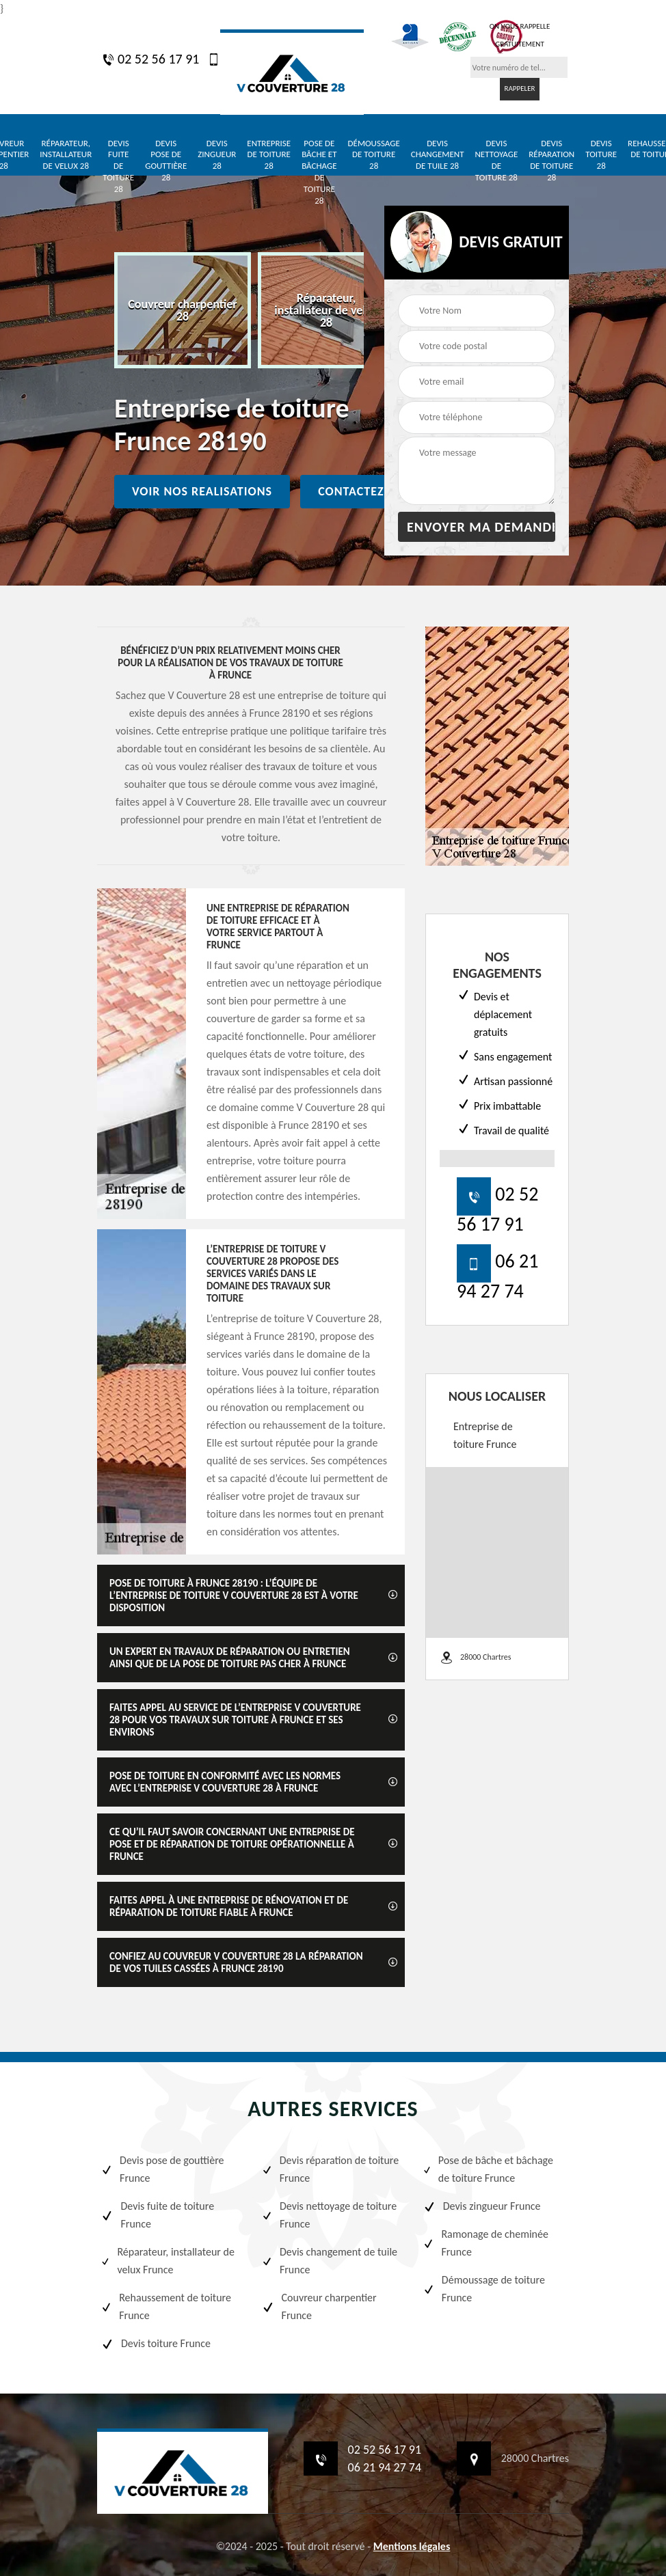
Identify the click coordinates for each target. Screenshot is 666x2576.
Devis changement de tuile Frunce (329, 2260)
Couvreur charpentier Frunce (318, 2306)
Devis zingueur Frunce (482, 2206)
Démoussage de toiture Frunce (484, 2288)
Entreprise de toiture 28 (269, 155)
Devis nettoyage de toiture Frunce (329, 2215)
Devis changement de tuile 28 (437, 155)
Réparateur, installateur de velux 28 (66, 155)
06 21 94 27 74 (385, 2467)
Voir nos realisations (202, 491)
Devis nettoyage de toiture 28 (496, 160)
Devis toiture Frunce (156, 2344)
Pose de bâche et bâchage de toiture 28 (319, 172)
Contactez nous (369, 491)
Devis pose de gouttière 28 (166, 160)
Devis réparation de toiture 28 (551, 160)
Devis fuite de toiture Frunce (157, 2215)
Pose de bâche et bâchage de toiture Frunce (488, 2169)
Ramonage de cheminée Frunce (485, 2243)
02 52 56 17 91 (150, 59)
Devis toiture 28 (601, 155)
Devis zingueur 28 (217, 155)
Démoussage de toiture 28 (374, 155)
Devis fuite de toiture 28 (118, 166)
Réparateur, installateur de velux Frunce (168, 2260)
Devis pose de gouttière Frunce (162, 2169)
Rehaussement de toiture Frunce (166, 2306)
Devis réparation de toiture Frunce (330, 2169)
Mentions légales (412, 2546)
